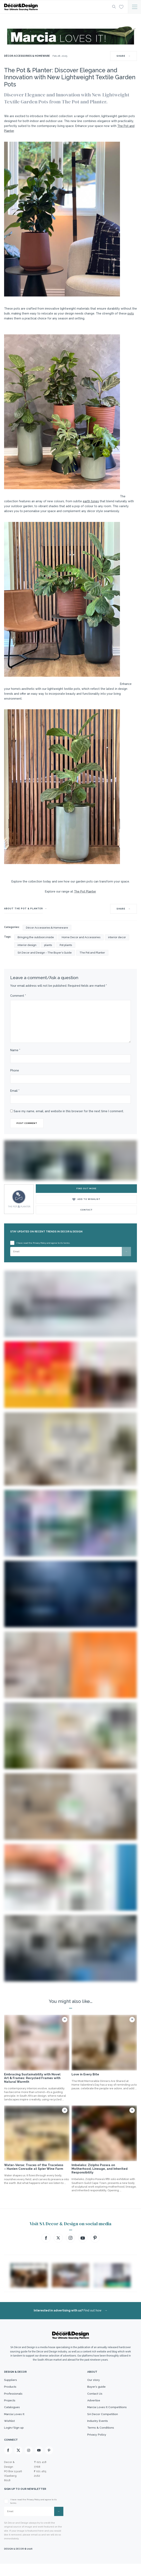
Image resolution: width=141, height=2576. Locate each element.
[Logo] (54, 6)
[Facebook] (8, 2462)
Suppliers (11, 2380)
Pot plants (66, 945)
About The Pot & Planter (23, 908)
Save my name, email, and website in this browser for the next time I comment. (69, 1111)
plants (48, 945)
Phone (14, 1070)
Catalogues (12, 2413)
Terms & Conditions (98, 2437)
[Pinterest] (49, 2462)
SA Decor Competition (100, 2421)
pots (131, 313)
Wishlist (10, 2429)
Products (11, 2388)
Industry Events (95, 2429)
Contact (86, 1210)
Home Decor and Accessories (81, 937)
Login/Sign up (14, 2437)
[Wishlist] (120, 6)
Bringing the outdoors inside (36, 937)
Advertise (91, 2405)
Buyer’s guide (94, 2388)
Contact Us (92, 2396)
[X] (18, 2462)
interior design (27, 945)
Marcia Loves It (15, 2421)
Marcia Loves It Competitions (105, 2413)
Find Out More (86, 1188)
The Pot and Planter (92, 952)
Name (15, 1050)
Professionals (14, 2396)
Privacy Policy (94, 2445)
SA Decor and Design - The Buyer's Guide (45, 952)
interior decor (117, 937)
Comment (18, 995)
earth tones (91, 501)
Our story (91, 2380)
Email (14, 1090)
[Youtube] (39, 2462)
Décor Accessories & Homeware (27, 55)
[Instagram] (29, 2462)
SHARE (123, 56)
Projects (10, 2405)
